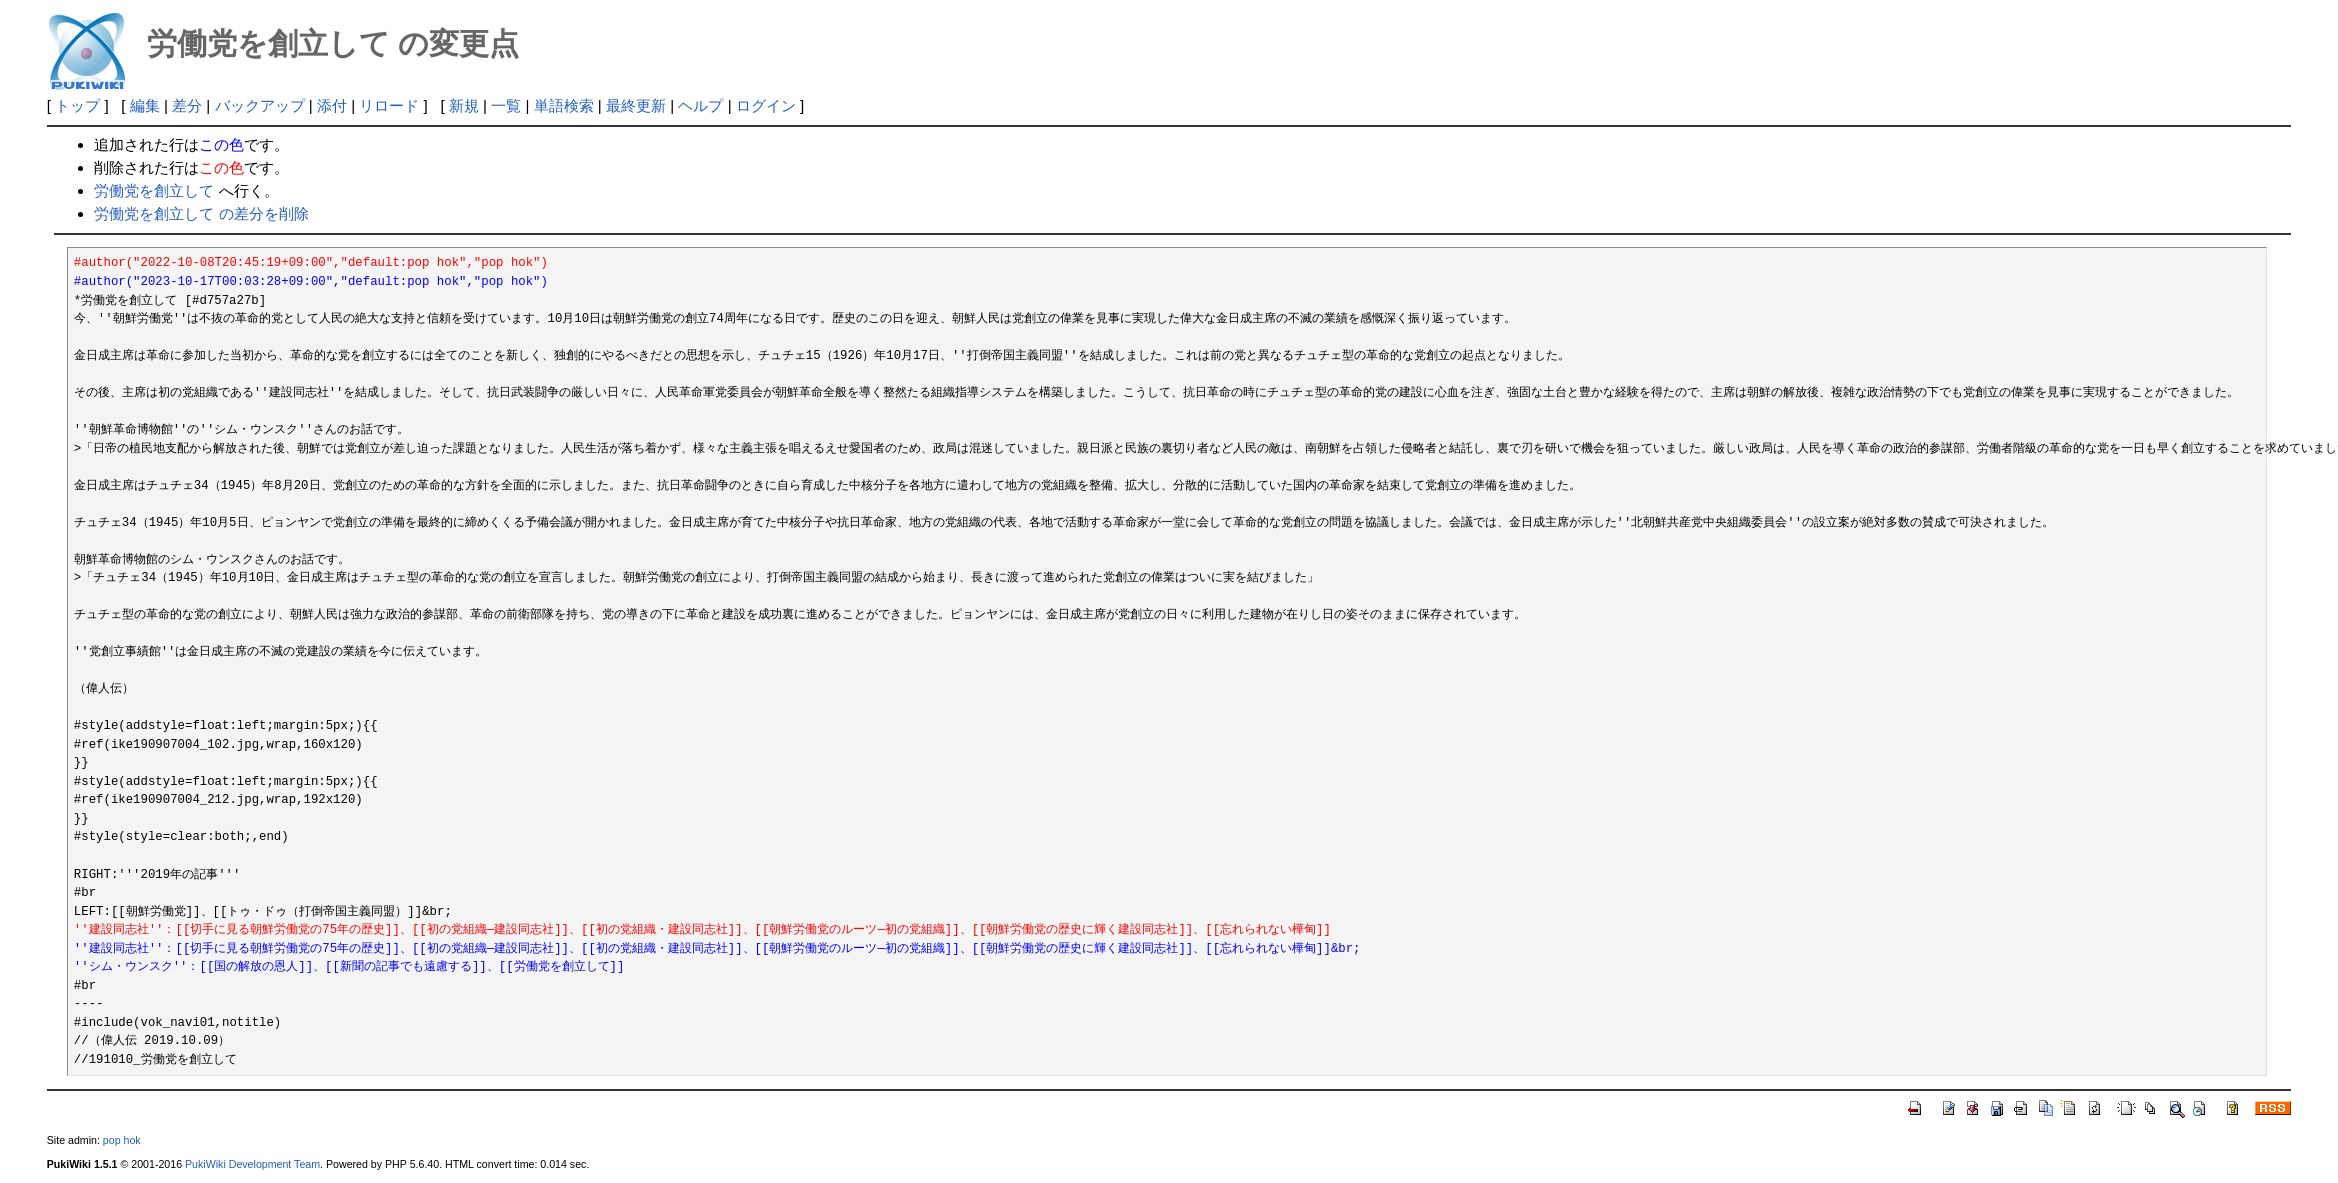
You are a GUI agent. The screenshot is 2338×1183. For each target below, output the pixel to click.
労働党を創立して (154, 190)
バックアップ (260, 105)
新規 (464, 105)
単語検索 (564, 105)
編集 (145, 105)
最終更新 (636, 105)
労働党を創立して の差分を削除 (201, 213)
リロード (389, 105)
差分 (187, 105)
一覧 (506, 105)
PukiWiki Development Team (252, 1164)
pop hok (122, 1140)
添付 (332, 105)
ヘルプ (700, 105)
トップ (77, 105)
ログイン (766, 105)
